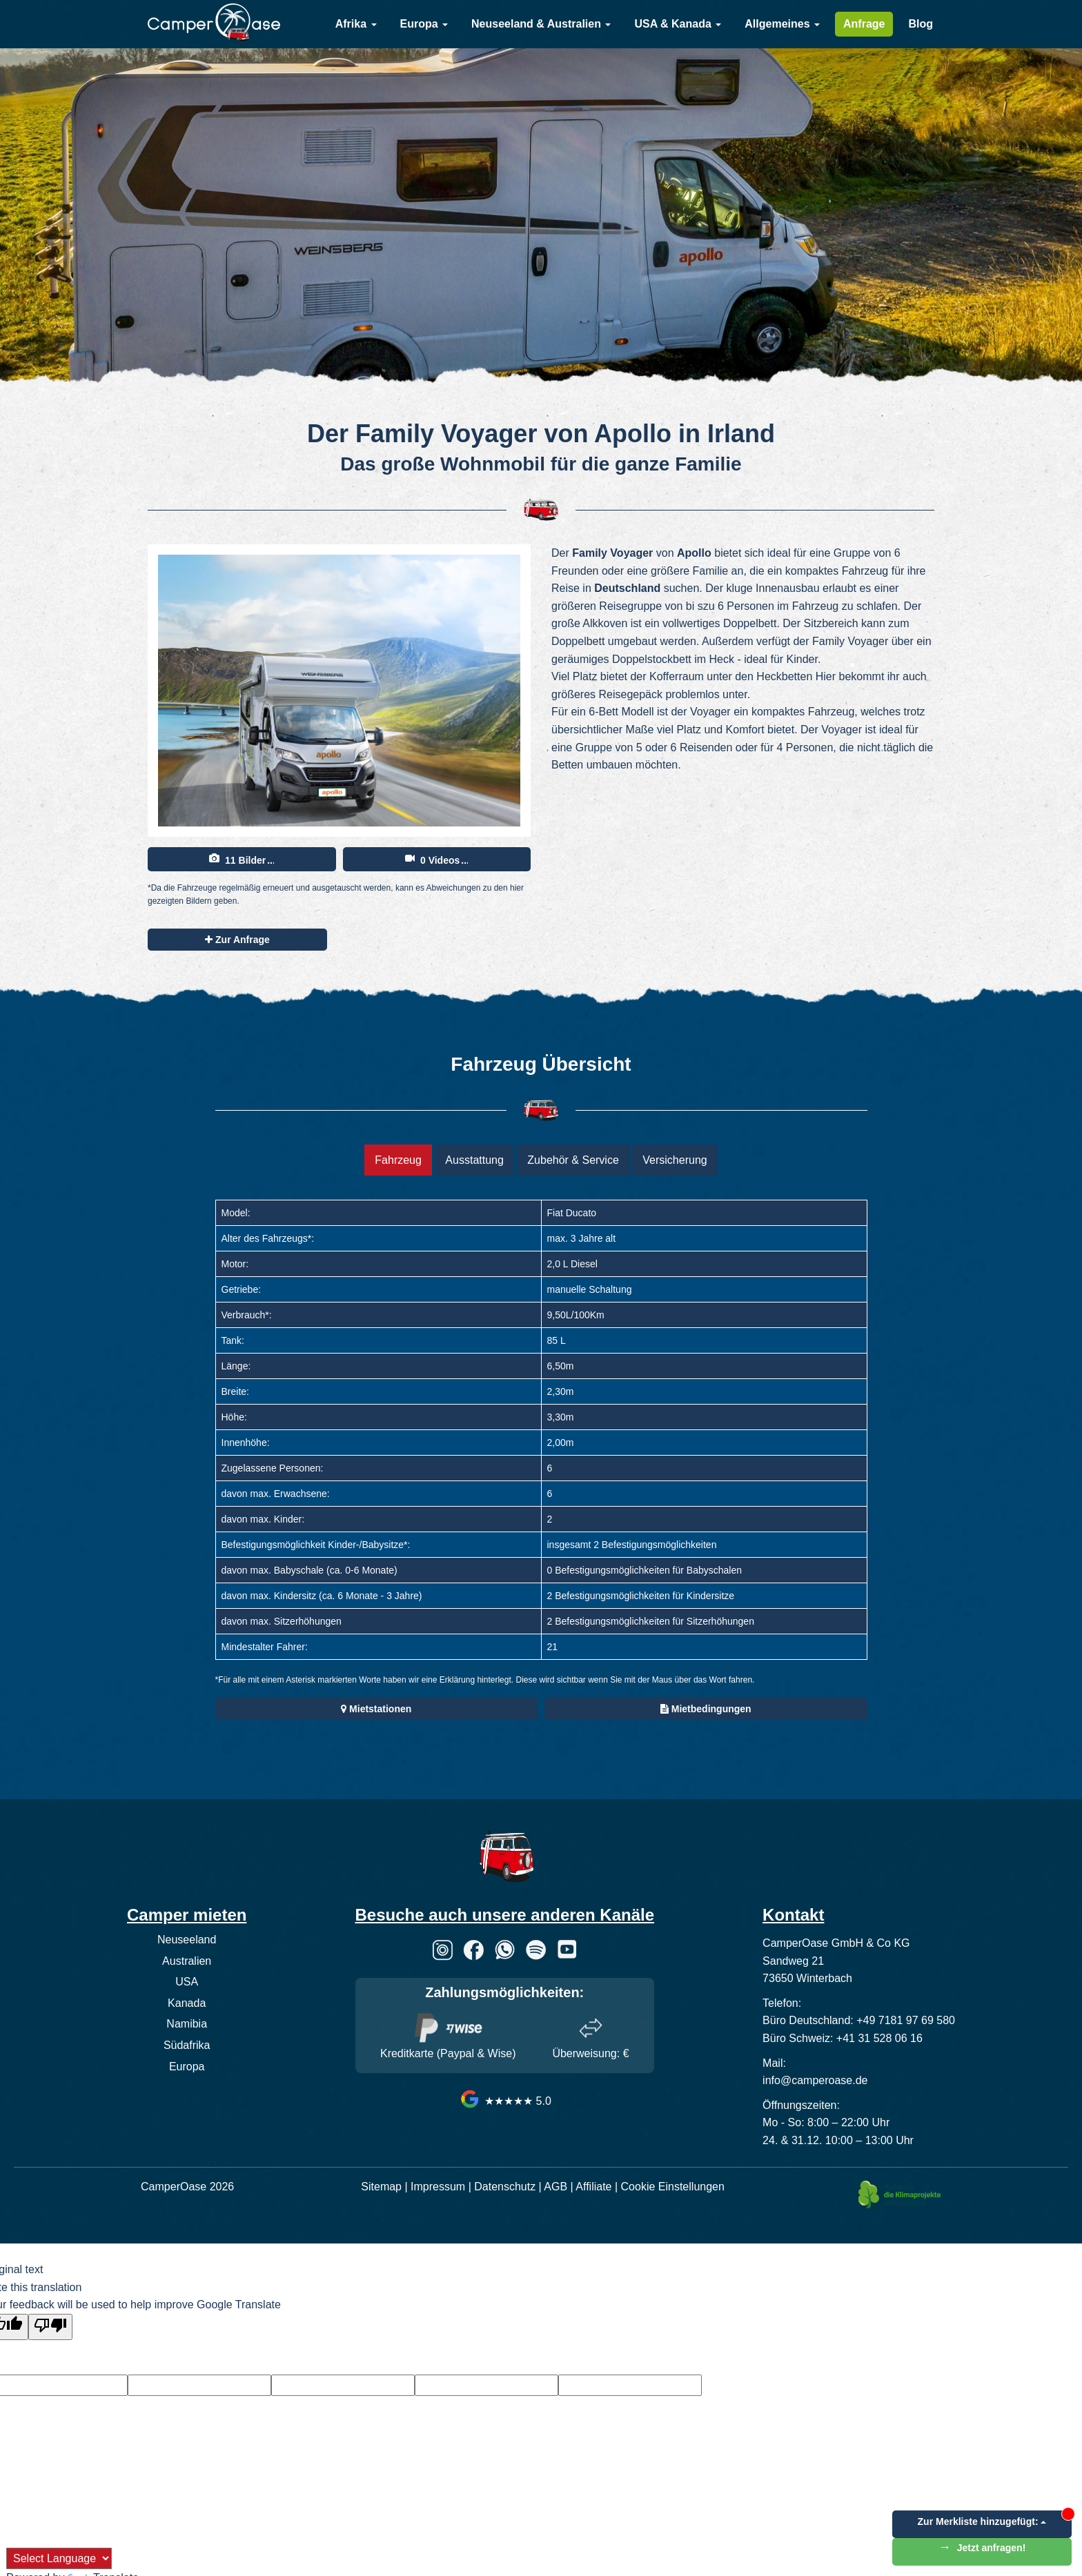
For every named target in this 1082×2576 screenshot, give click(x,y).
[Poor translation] (50, 2327)
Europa (424, 24)
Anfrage (864, 24)
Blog (920, 24)
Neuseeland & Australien (541, 24)
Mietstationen (376, 1708)
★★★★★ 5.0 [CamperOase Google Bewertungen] (504, 2101)
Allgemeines (782, 24)
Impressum (438, 2186)
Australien (186, 1961)
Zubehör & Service (573, 1160)
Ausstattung (474, 1160)
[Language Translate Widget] (59, 2558)
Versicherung (674, 1160)
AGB (555, 2186)
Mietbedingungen (705, 1708)
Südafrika (187, 2045)
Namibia (186, 2024)
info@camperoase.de (815, 2080)
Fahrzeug (398, 1160)
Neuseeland (186, 1939)
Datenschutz (504, 2186)
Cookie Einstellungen (673, 2186)
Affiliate (593, 2186)
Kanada (187, 2003)
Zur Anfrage (237, 939)
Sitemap (381, 2186)
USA (186, 1982)
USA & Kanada (677, 24)
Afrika (356, 24)
